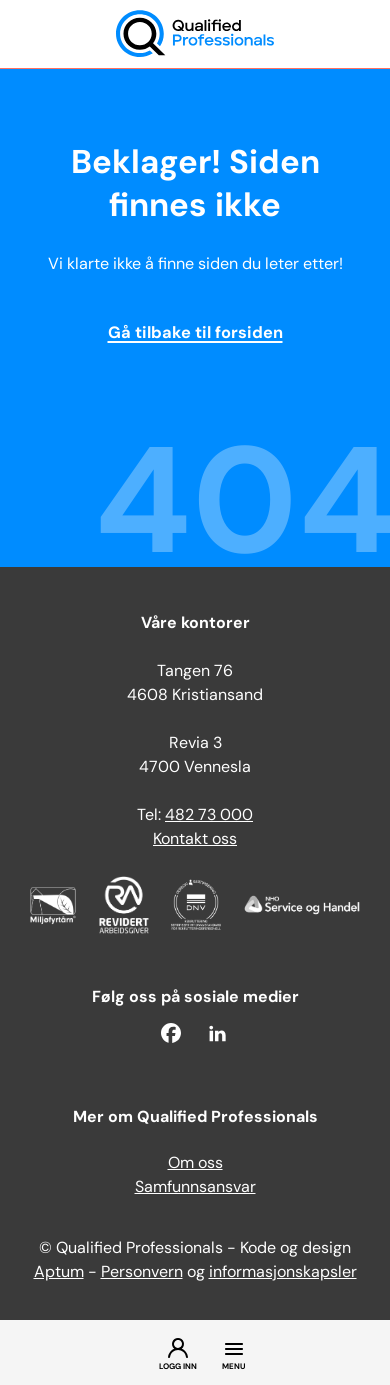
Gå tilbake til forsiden (195, 334)
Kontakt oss (195, 840)
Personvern (142, 1273)
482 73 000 (209, 816)
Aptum (59, 1273)
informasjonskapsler (283, 1273)
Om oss (195, 1164)
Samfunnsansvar (195, 1188)
